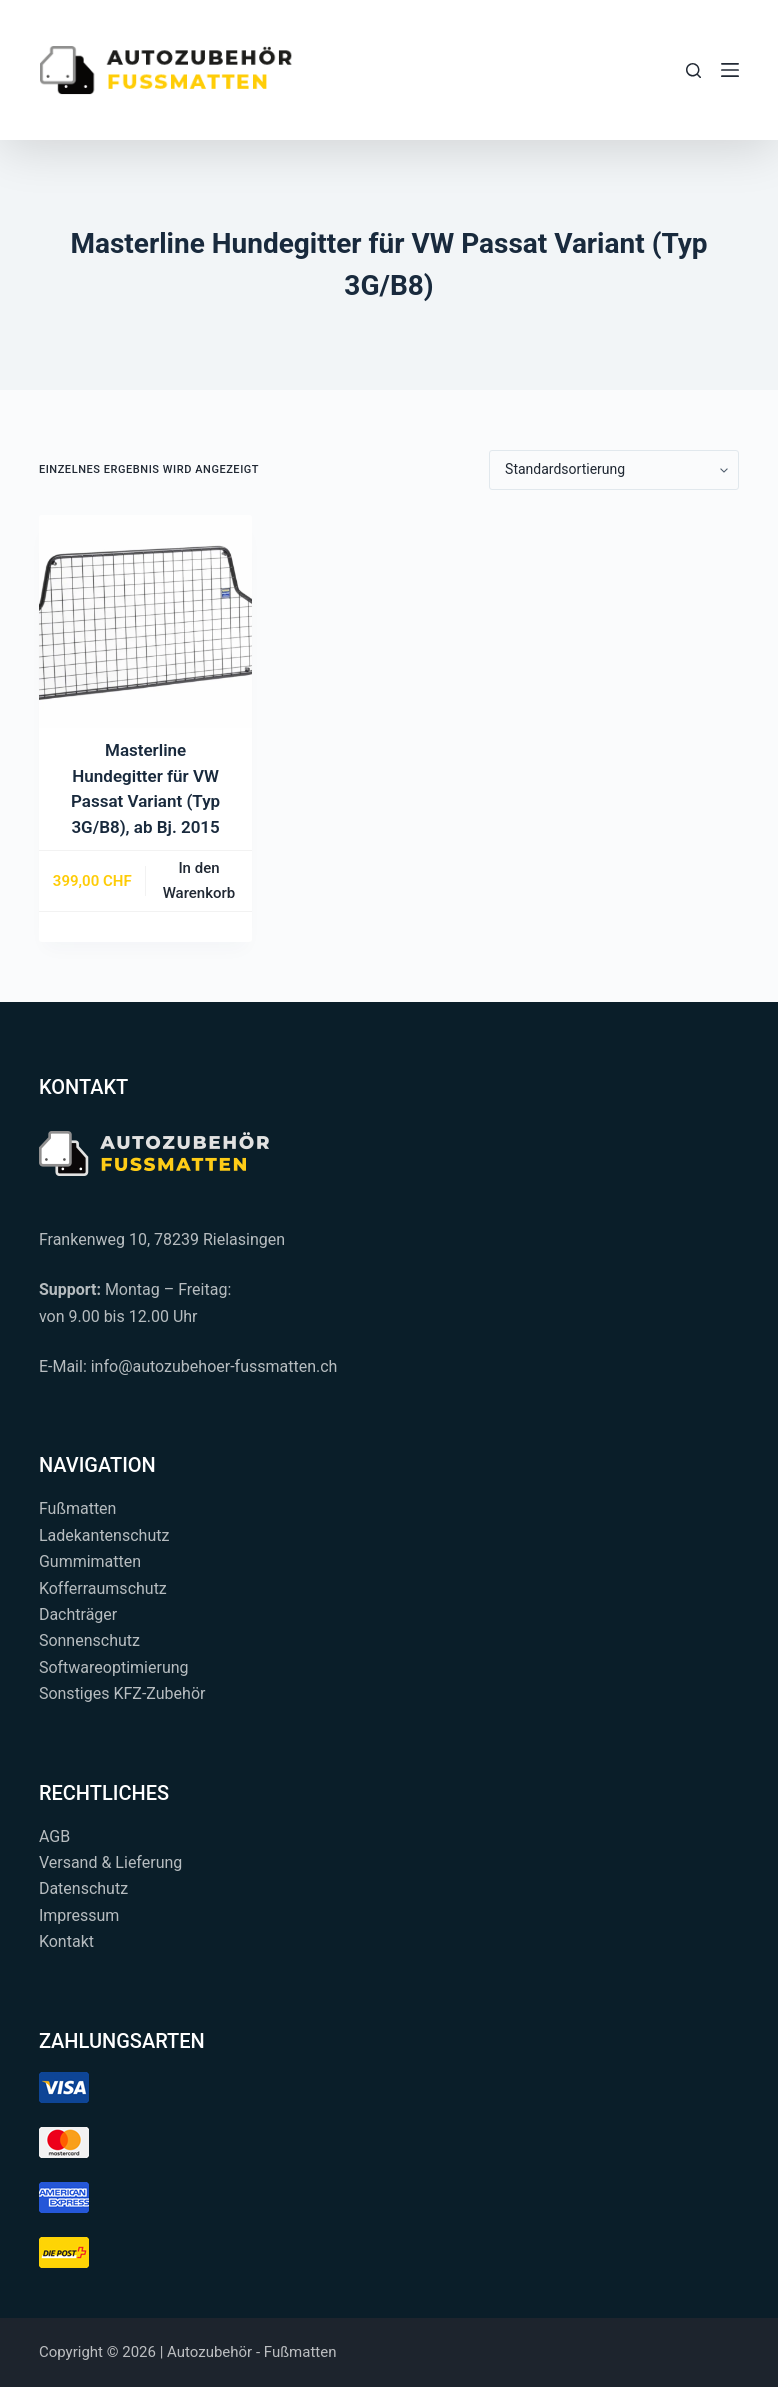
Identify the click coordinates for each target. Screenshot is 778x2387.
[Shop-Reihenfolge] (614, 470)
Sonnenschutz (89, 1640)
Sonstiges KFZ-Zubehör (122, 1693)
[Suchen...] (693, 70)
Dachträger (78, 1614)
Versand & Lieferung (110, 1862)
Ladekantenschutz (104, 1535)
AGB (54, 1836)
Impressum (79, 1915)
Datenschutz (83, 1888)
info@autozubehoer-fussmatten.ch (214, 1366)
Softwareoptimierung (114, 1667)
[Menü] (730, 70)
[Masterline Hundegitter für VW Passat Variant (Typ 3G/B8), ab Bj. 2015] (145, 621)
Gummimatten (90, 1561)
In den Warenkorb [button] (199, 880)
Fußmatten (78, 1508)
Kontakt (66, 1941)
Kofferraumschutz (103, 1588)
